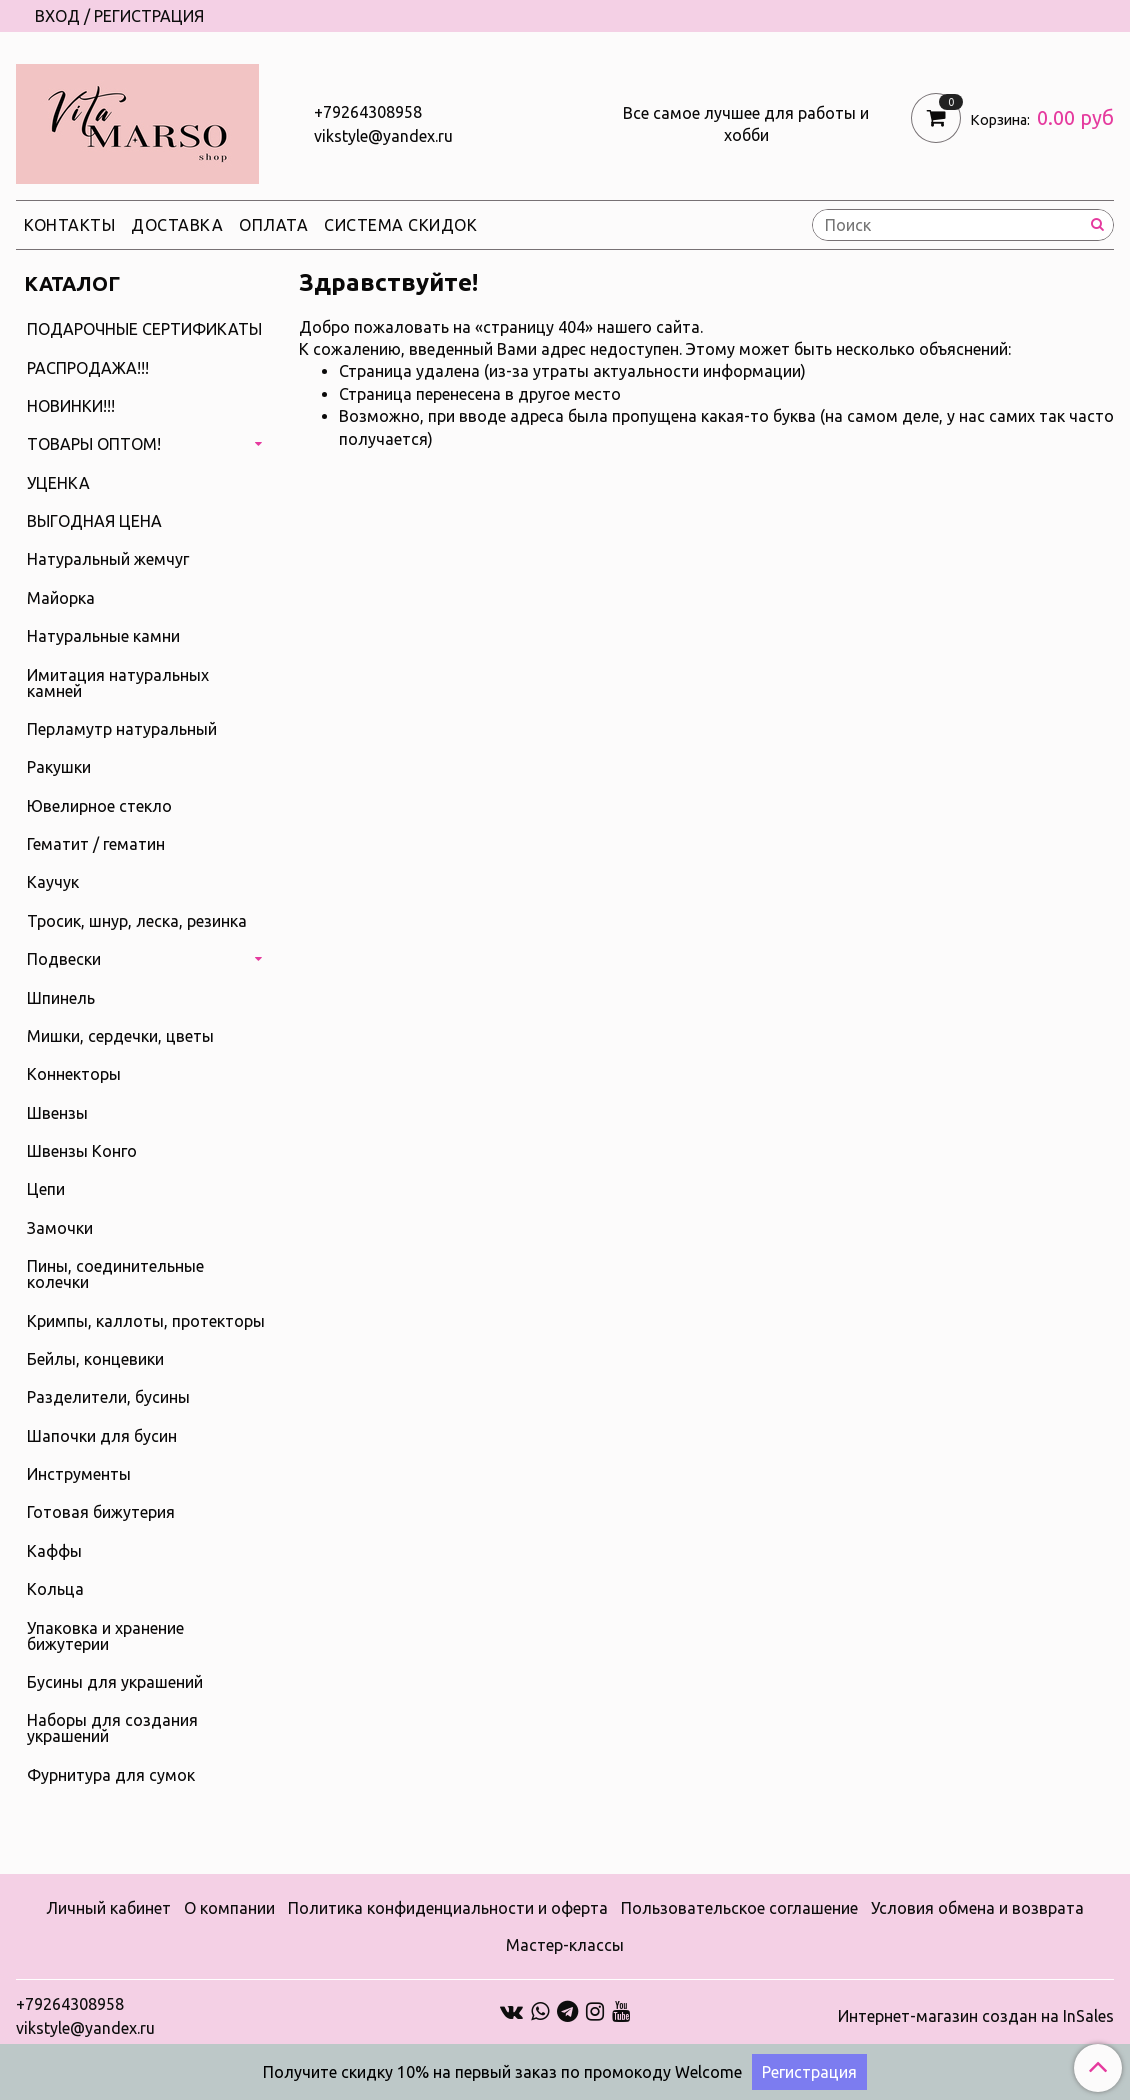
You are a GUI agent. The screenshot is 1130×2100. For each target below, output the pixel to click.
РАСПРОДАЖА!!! (88, 368)
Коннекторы (74, 1074)
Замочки (60, 1228)
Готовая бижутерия (101, 1512)
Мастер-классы (565, 1945)
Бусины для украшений (115, 1682)
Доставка (177, 225)
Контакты (69, 225)
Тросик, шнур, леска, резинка (137, 921)
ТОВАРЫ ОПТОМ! (94, 444)
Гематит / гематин (96, 844)
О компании (229, 1908)
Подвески (64, 959)
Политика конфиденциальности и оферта (448, 1908)
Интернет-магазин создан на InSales (976, 2016)
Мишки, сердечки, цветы (120, 1036)
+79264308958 (368, 112)
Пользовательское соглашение (739, 1908)
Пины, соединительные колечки (115, 1274)
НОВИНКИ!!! (71, 406)
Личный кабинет (108, 1908)
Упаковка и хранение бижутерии (105, 1636)
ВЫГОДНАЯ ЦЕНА (94, 521)
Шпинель (61, 998)
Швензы (57, 1113)
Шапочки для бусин (102, 1436)
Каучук (53, 882)
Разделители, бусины (108, 1397)
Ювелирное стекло (99, 806)
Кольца (55, 1589)
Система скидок (400, 225)
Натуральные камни (103, 636)
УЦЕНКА (58, 483)
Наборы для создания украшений (112, 1728)
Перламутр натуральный (122, 729)
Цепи (46, 1189)
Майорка (61, 598)
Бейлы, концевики (95, 1359)
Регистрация (809, 2072)
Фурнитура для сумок (111, 1775)
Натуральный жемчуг (108, 559)
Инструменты (79, 1474)
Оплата (273, 225)
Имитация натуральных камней (118, 683)
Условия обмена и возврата (977, 1908)
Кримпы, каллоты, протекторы (146, 1321)
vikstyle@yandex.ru (383, 136)
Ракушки (59, 767)
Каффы (54, 1551)
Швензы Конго (82, 1151)
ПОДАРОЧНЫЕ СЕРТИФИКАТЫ (144, 329)
